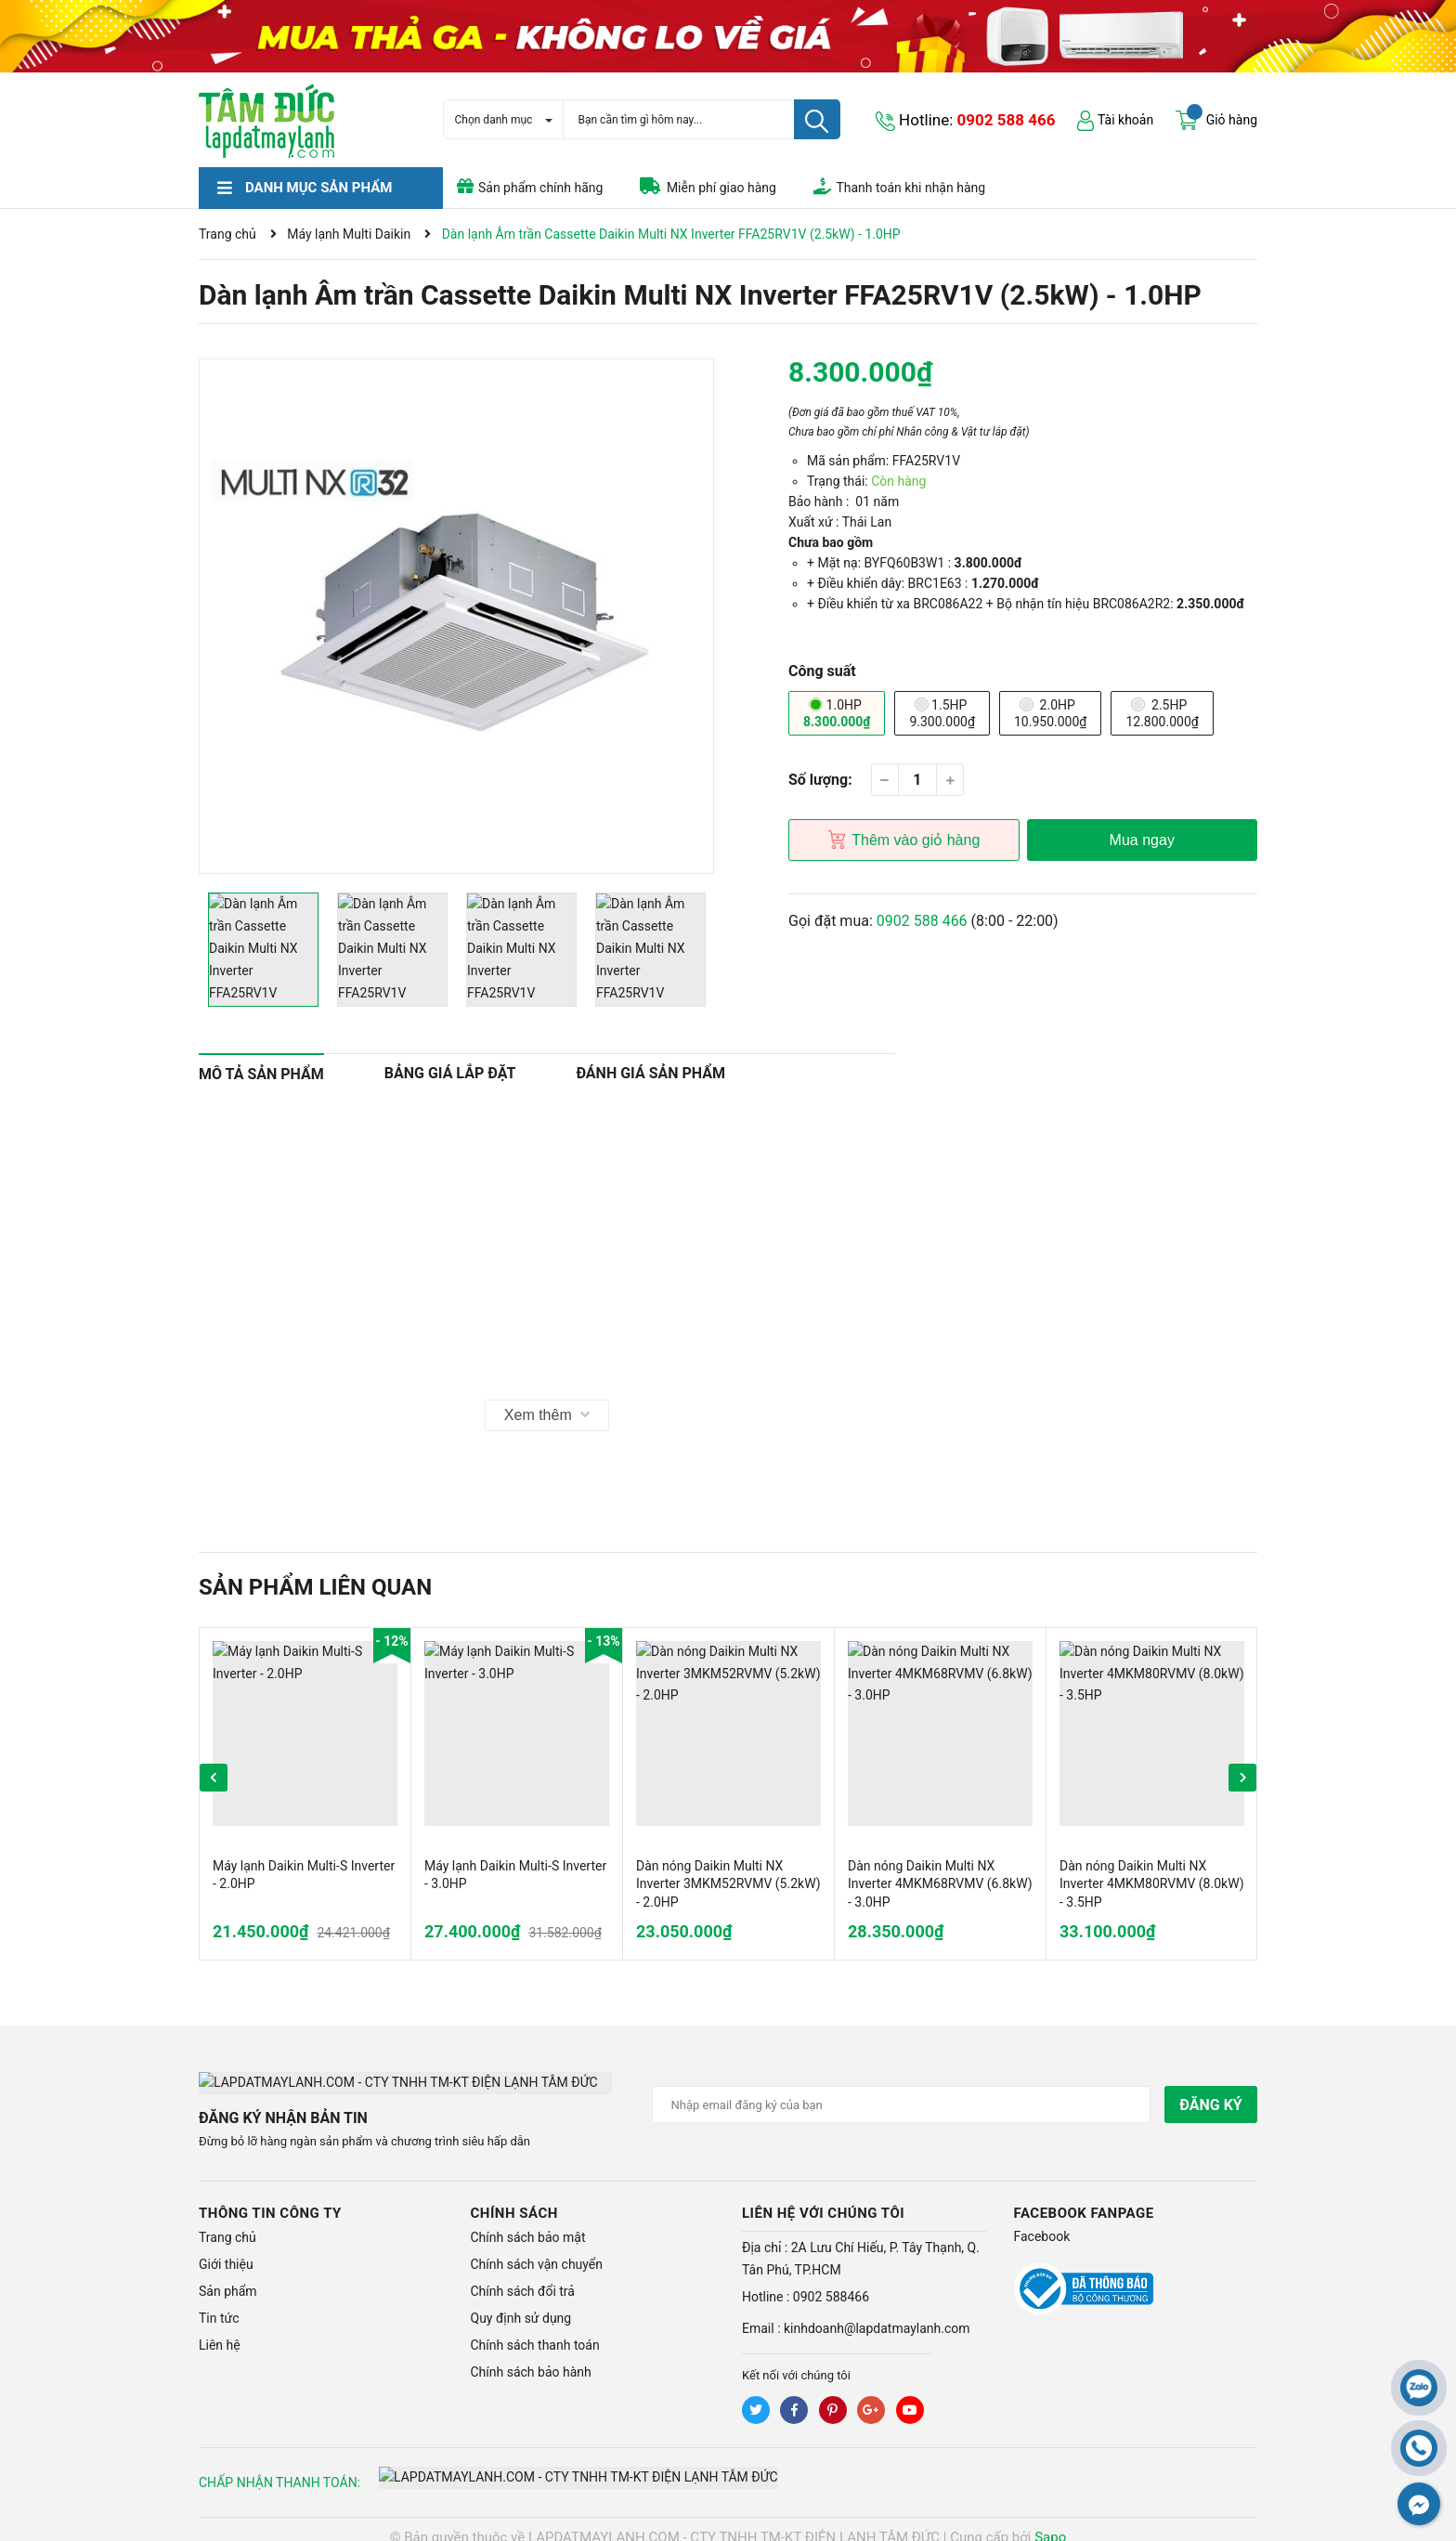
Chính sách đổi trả (523, 2275)
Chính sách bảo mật (528, 2221)
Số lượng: (820, 779)
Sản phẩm (228, 2275)
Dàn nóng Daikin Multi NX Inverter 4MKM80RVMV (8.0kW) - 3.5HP (1152, 1883)
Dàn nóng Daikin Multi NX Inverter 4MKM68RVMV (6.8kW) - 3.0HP (940, 1883)
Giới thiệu (226, 2248)
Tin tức (219, 2302)
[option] (456, 616)
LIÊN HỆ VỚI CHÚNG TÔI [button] (823, 2197)
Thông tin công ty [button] (270, 2197)
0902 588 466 (1006, 120)
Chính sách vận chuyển (537, 2248)
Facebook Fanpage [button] (1084, 2197)
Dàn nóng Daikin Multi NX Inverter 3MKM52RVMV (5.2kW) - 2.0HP (728, 1883)
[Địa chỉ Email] (901, 2104)
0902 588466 (831, 2281)
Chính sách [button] (514, 2197)
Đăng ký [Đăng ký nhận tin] (1210, 2105)
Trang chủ (227, 2221)
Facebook (1042, 2220)
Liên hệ (219, 2329)
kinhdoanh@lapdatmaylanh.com (877, 2312)
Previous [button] (214, 1778)
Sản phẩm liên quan (315, 1587)
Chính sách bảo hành (531, 2356)
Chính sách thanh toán (535, 2329)
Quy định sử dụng (521, 2302)
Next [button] (1242, 1778)
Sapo (1050, 2521)
